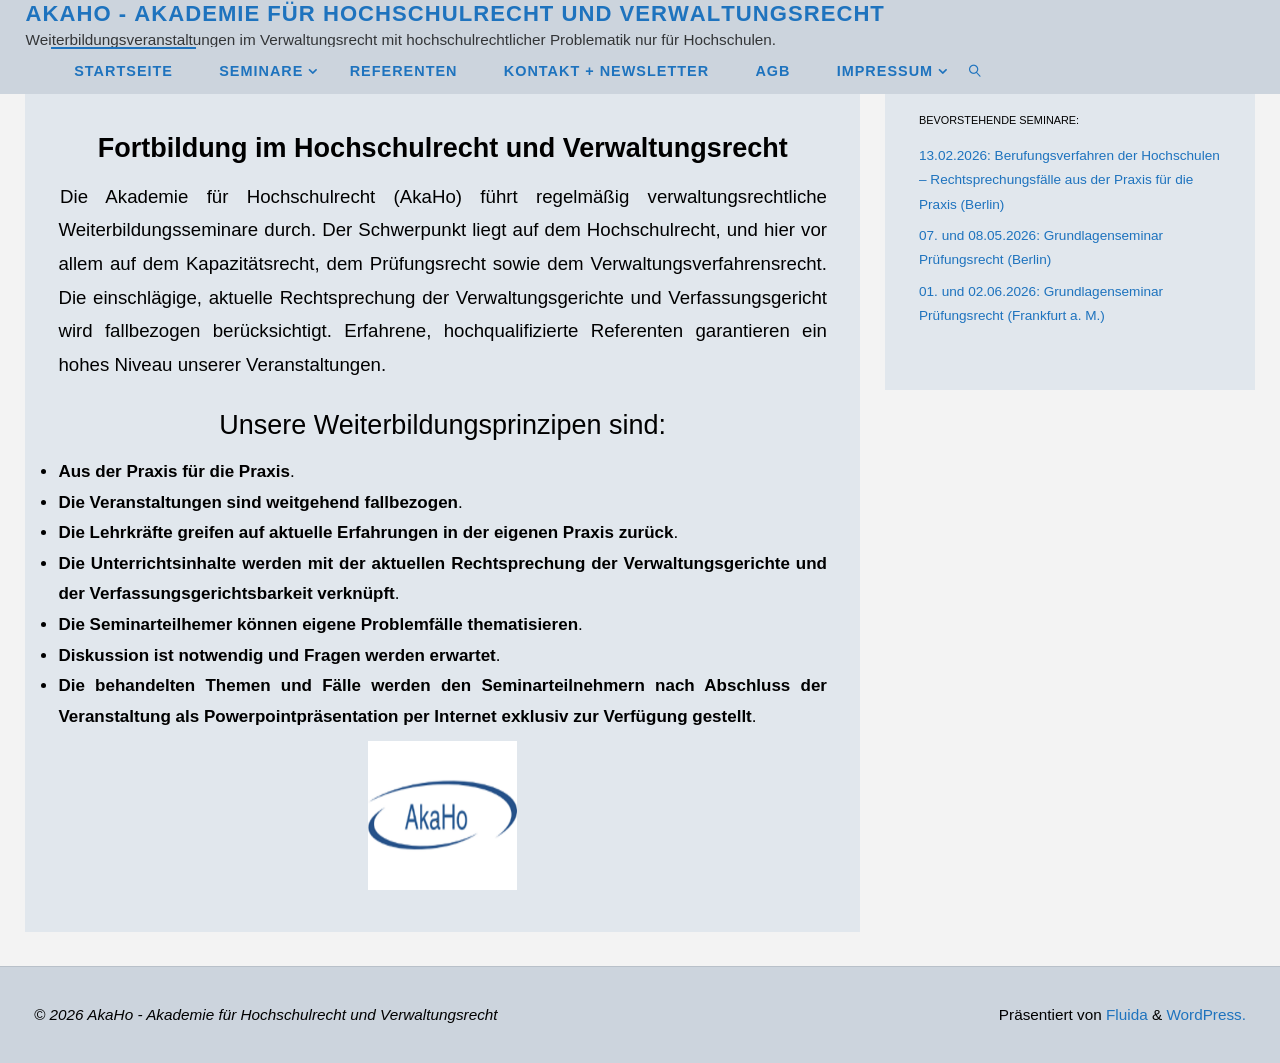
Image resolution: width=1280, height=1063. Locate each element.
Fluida (1125, 1014)
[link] (975, 70)
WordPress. (1206, 1014)
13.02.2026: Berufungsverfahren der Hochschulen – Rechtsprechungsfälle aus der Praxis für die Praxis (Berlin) (1069, 180)
